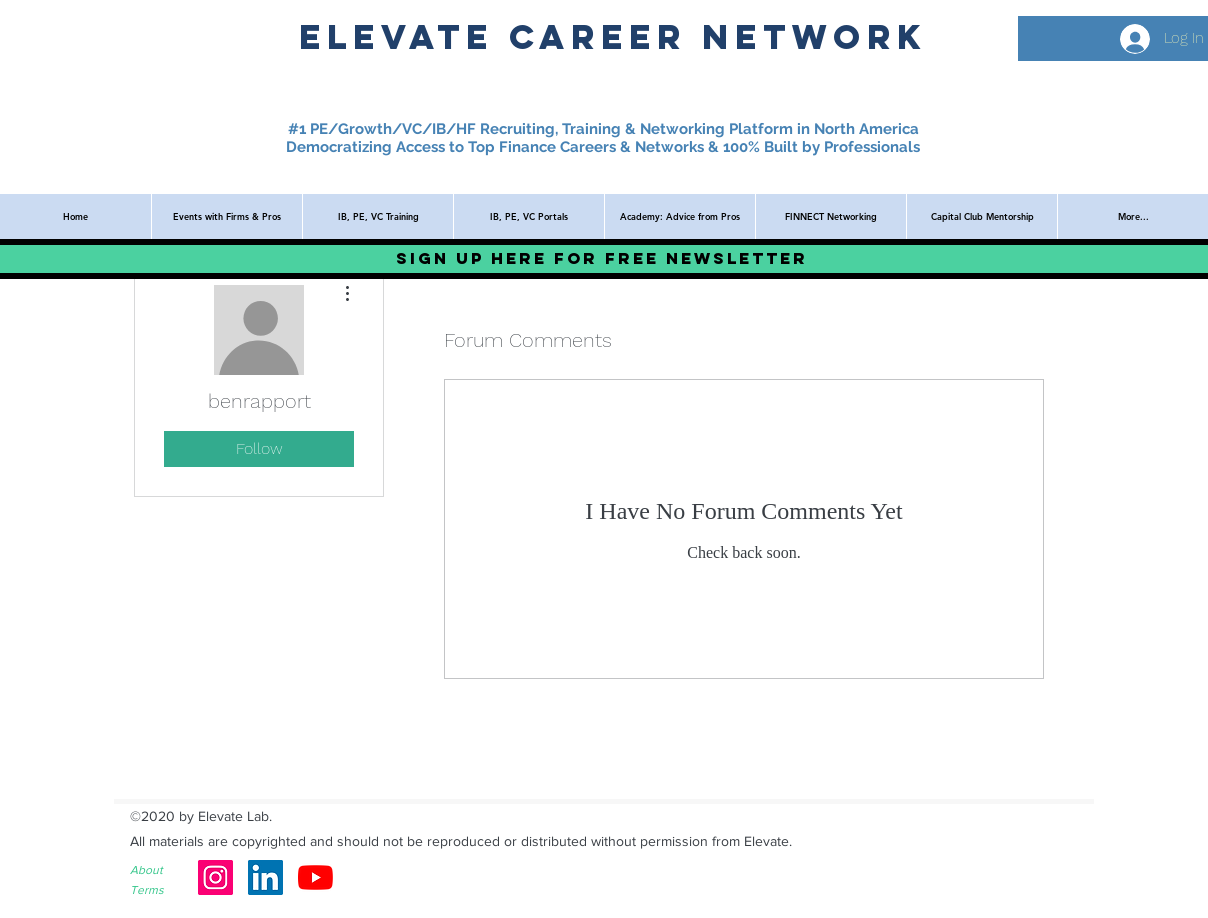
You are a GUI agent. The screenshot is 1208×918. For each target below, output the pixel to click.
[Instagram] (215, 877)
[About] (161, 870)
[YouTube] (315, 877)
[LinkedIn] (265, 877)
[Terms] (161, 890)
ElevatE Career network (613, 36)
